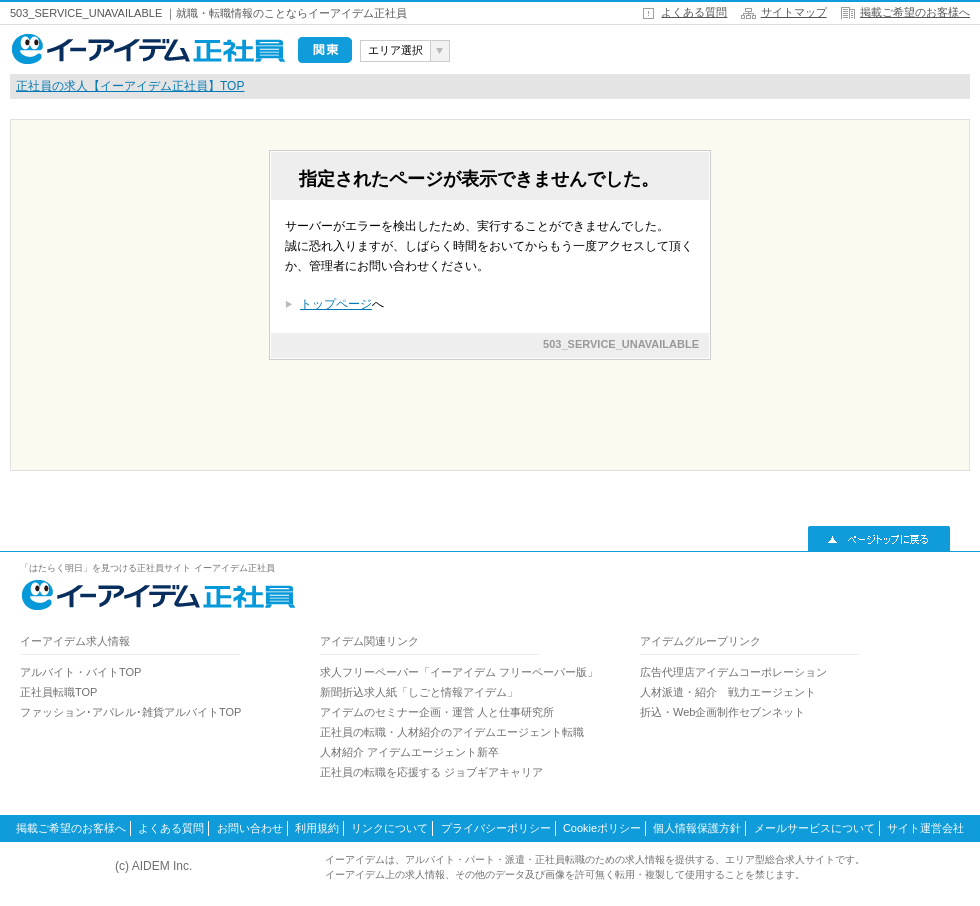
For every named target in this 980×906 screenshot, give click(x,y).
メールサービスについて (814, 828)
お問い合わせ (250, 828)
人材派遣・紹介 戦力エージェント (728, 692)
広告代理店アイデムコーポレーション (733, 672)
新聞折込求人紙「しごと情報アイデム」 (419, 692)
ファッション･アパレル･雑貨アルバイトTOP (130, 712)
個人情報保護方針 (697, 828)
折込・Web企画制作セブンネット (722, 712)
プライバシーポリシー (496, 828)
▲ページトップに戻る (879, 539)
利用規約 (317, 828)
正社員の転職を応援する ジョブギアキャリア (431, 772)
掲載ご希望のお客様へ (915, 12)
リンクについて (389, 828)
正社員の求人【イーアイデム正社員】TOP (130, 86)
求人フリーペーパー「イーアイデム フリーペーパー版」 (459, 672)
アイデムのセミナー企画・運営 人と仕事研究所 (437, 712)
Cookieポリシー (602, 828)
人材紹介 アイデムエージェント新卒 (409, 752)
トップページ (336, 304)
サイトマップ (794, 12)
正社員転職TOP (58, 692)
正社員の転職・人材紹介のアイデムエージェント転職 (452, 732)
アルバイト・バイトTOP (80, 672)
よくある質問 (694, 12)
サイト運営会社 (925, 828)
